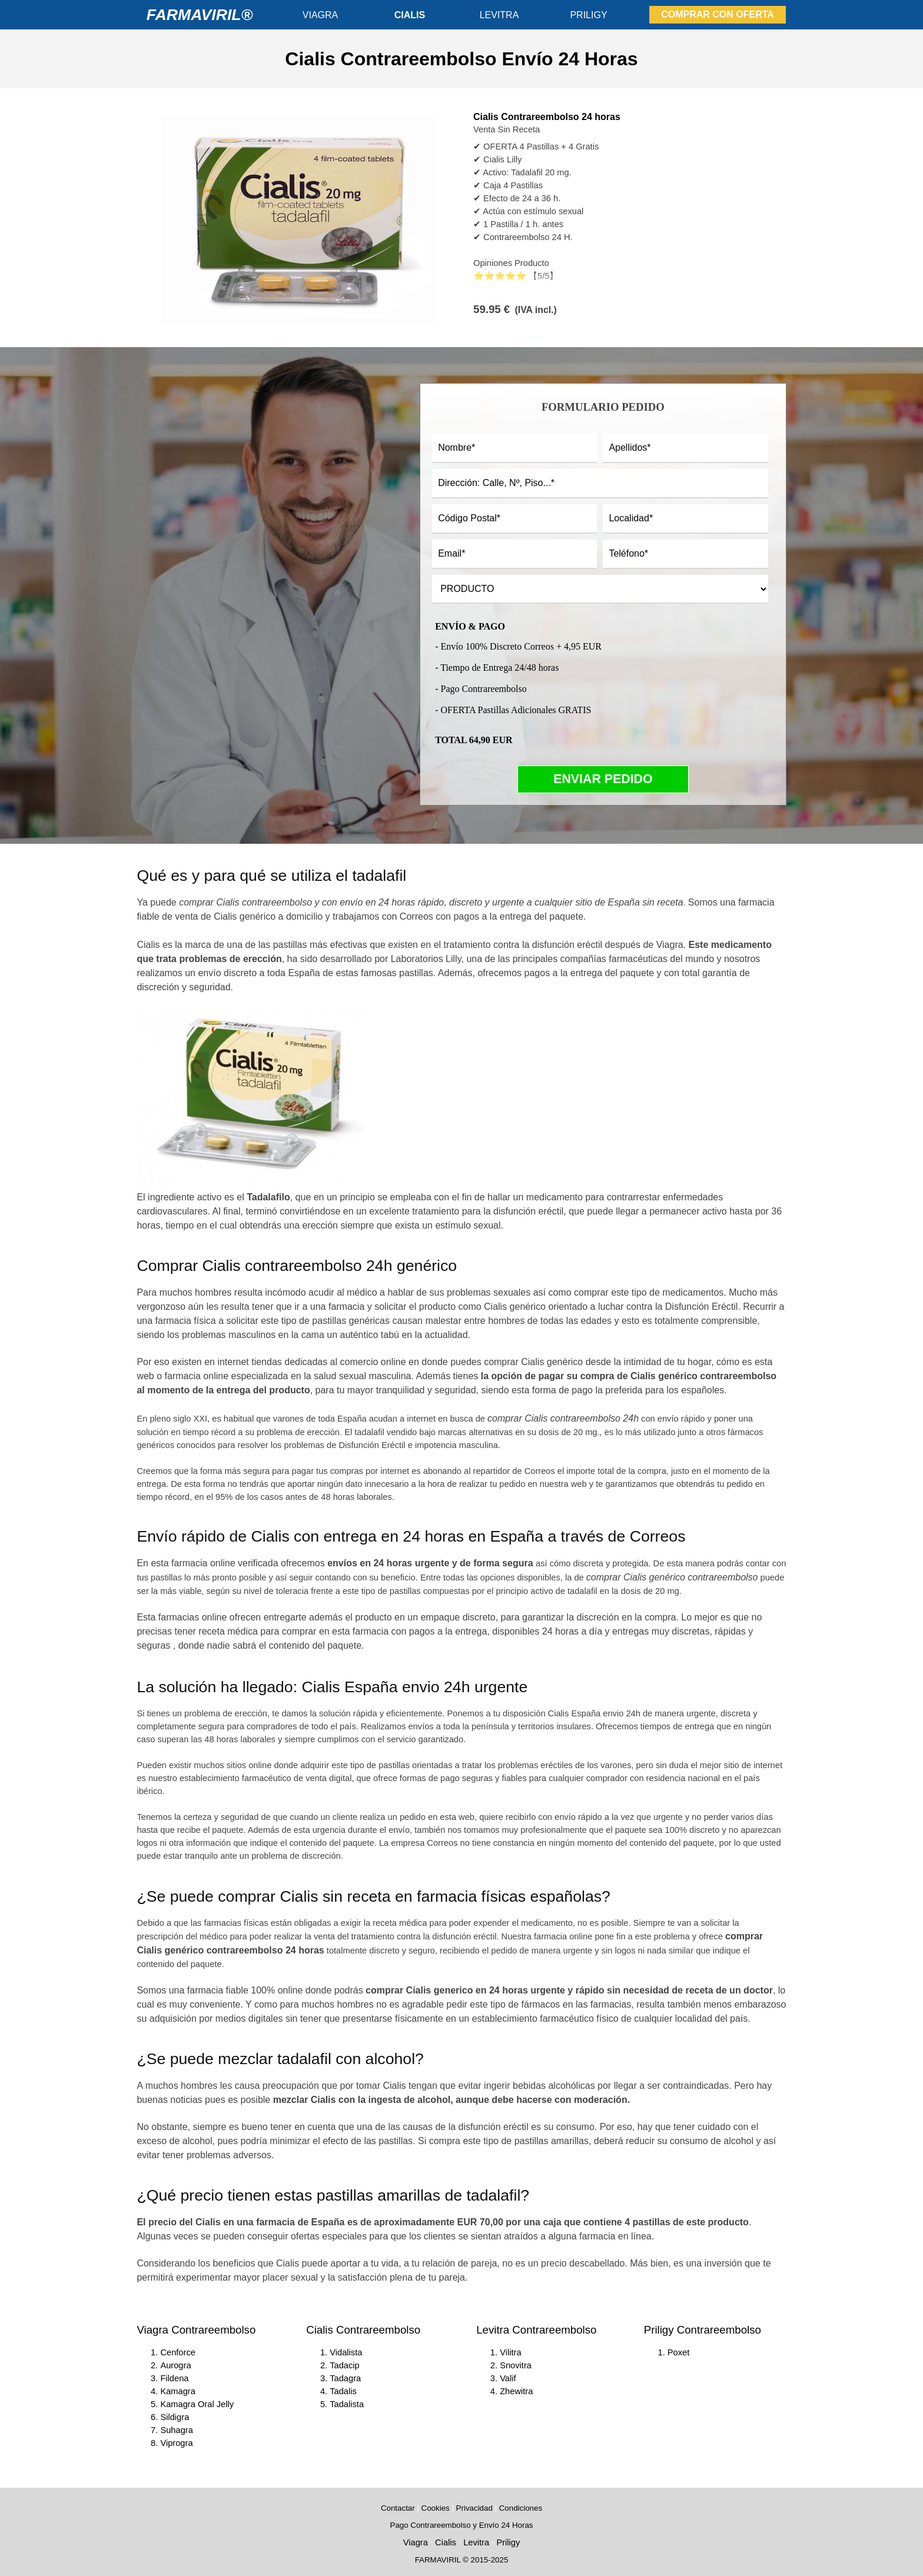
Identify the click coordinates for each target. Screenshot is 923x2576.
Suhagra (176, 2430)
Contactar (398, 2508)
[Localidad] (685, 519)
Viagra (415, 2542)
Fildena (174, 2378)
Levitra (476, 2542)
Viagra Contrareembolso (196, 2330)
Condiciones (520, 2508)
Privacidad (474, 2508)
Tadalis (343, 2391)
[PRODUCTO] (600, 589)
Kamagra (177, 2391)
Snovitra (516, 2365)
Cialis (445, 2542)
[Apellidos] (685, 448)
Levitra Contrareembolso (536, 2330)
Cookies (435, 2508)
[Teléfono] (685, 554)
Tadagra (345, 2378)
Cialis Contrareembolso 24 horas (546, 117)
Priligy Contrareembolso (702, 2330)
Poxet (678, 2352)
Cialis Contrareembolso (363, 2330)
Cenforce (177, 2352)
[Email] (514, 554)
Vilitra (510, 2352)
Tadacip (345, 2365)
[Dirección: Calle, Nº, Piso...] (600, 483)
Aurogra (175, 2365)
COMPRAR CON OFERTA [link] (717, 14)
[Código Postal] (514, 519)
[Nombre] (514, 448)
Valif (508, 2378)
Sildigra (174, 2417)
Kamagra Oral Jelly (197, 2404)
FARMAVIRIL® (200, 15)
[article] (461, 217)
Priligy (508, 2542)
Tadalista (347, 2404)
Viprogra (176, 2443)
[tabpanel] (461, 59)
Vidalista (346, 2352)
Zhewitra (516, 2391)
